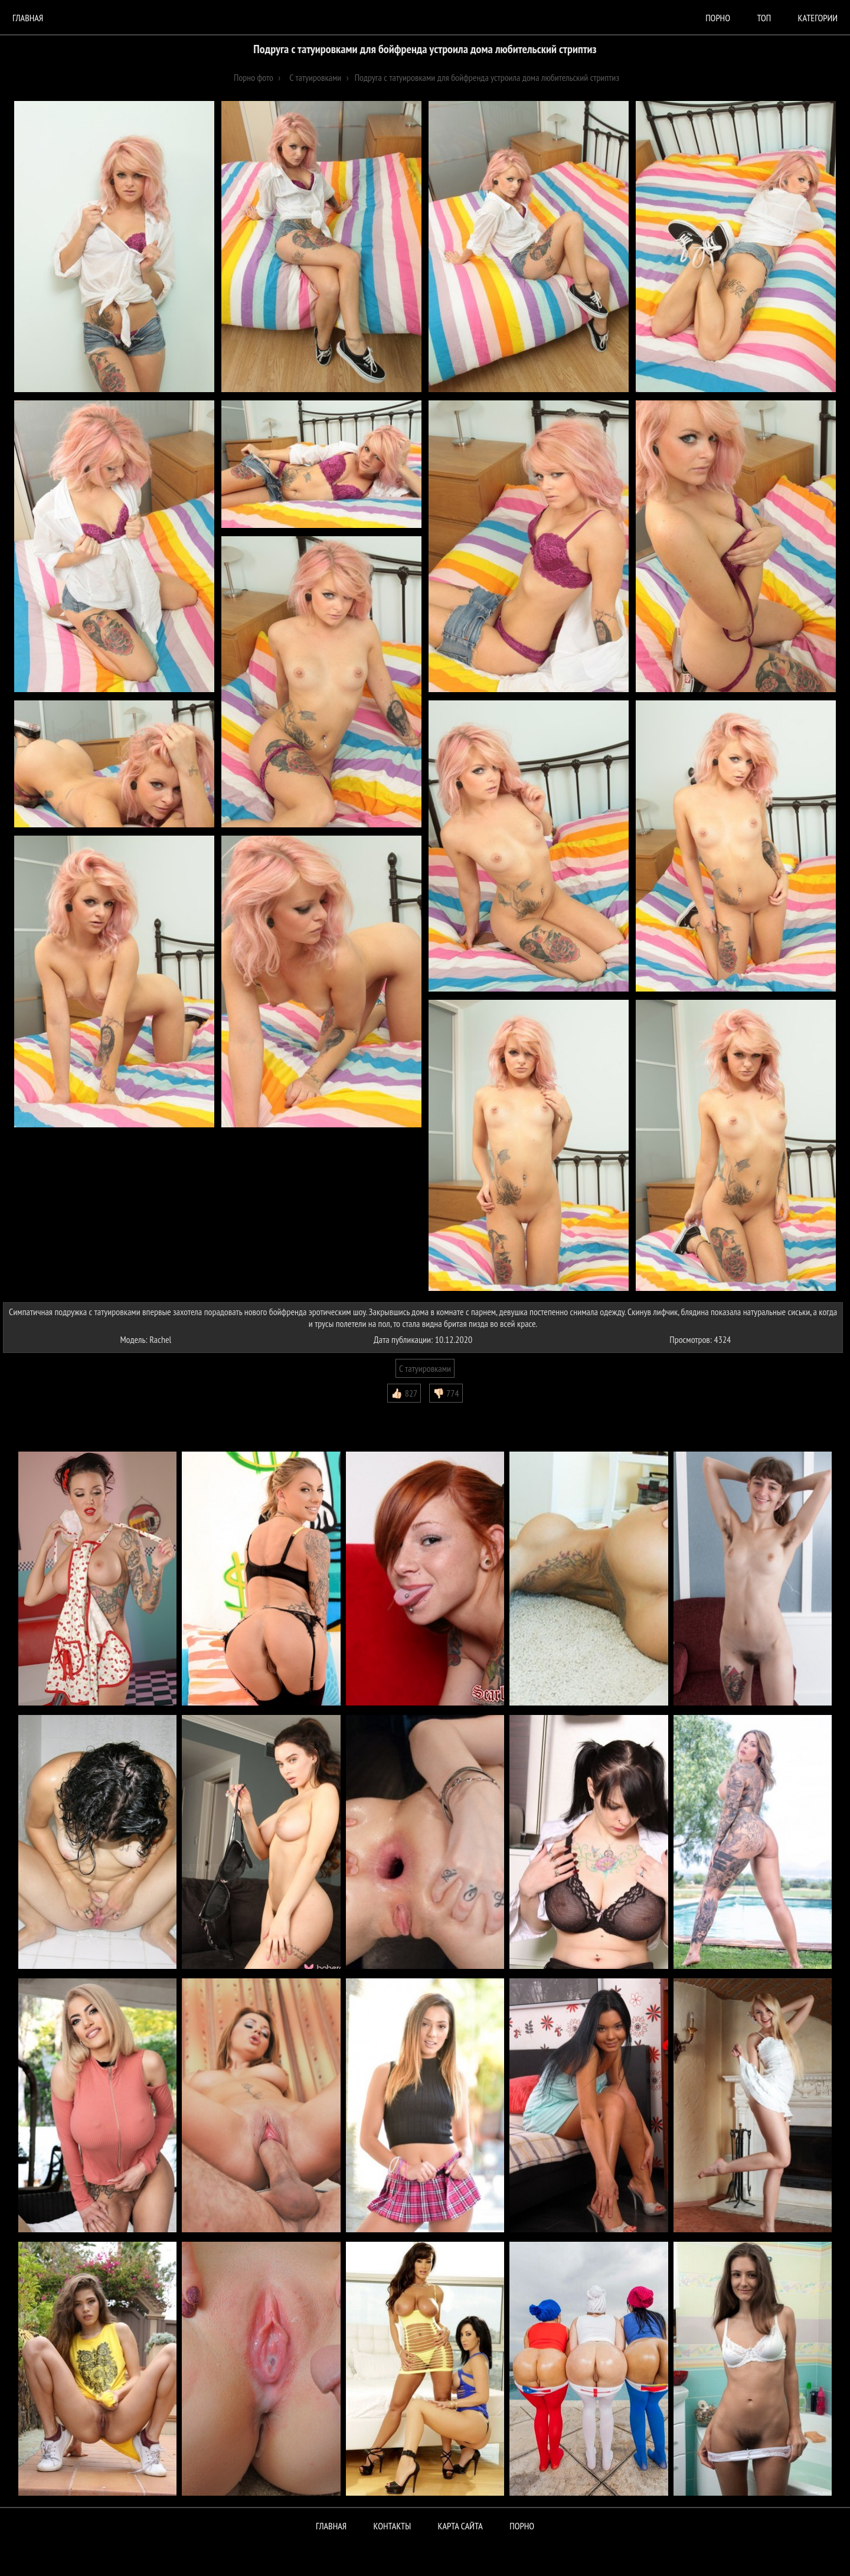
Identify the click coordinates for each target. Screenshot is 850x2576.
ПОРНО (521, 2526)
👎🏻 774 (446, 1393)
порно (717, 18)
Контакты (392, 2526)
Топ (764, 18)
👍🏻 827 (404, 1393)
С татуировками (425, 1368)
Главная (27, 18)
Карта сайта (460, 2526)
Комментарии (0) (38, 1411)
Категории (818, 18)
